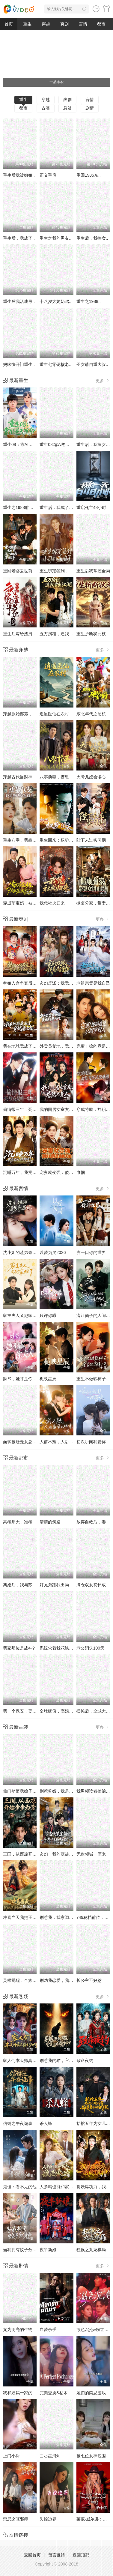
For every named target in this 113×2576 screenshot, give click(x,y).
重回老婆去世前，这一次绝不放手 (34, 570)
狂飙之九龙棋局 (91, 2249)
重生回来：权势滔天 (58, 840)
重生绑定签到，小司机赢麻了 (67, 570)
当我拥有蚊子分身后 (22, 2249)
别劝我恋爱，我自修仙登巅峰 (67, 1980)
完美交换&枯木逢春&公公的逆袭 (70, 2392)
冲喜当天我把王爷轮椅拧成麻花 (32, 1917)
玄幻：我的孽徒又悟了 (61, 1854)
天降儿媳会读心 (91, 776)
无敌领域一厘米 (91, 1854)
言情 (83, 24)
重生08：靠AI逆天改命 (24, 444)
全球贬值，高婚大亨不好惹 (65, 1711)
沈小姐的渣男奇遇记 (22, 1252)
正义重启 (48, 175)
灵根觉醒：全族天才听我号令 (30, 1980)
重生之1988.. (88, 301)
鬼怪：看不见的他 (20, 2186)
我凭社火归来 (52, 903)
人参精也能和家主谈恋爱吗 (65, 2186)
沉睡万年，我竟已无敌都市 (28, 1172)
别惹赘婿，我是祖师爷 (61, 1791)
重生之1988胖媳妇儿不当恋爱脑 (33, 507)
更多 (103, 380)
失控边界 (48, 2519)
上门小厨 (11, 2455)
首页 (8, 24)
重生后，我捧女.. (92, 238)
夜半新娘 (48, 2249)
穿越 (46, 24)
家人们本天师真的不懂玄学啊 (30, 2060)
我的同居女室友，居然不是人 (67, 1109)
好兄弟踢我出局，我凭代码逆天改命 (73, 1584)
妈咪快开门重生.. (19, 364)
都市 (101, 24)
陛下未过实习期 (91, 840)
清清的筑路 (50, 1521)
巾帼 (80, 1172)
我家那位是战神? (19, 1648)
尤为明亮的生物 (17, 2329)
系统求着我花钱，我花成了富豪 (69, 1648)
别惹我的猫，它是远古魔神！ (67, 2060)
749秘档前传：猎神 (94, 1917)
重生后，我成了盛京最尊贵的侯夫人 (73, 507)
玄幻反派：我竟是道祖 (61, 983)
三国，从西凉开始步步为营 (28, 1854)
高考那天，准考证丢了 (24, 1521)
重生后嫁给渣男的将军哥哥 (28, 633)
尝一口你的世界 (91, 1252)
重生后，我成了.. (19, 238)
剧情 (89, 108)
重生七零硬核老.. (55, 364)
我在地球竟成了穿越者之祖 (28, 1046)
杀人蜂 (46, 2123)
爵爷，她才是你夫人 (22, 1378)
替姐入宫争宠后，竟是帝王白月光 (34, 983)
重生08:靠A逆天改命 (59, 444)
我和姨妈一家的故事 (22, 2392)
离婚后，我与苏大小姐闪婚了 (30, 1584)
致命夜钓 (84, 2060)
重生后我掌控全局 (93, 570)
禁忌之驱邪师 (15, 2519)
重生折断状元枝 (91, 633)
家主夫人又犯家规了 (22, 1315)
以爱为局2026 (53, 1252)
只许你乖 (48, 1315)
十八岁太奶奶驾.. (55, 301)
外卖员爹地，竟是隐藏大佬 (65, 1046)
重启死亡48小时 (91, 507)
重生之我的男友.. (55, 238)
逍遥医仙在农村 (54, 713)
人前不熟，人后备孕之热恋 (65, 1441)
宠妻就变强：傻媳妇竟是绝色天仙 (71, 1172)
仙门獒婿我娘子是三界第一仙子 (32, 1791)
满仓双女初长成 (91, 1584)
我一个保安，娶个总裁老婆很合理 (34, 1711)
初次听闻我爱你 (91, 1441)
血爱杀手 (48, 2329)
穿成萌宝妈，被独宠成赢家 (28, 903)
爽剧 (64, 24)
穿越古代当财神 (17, 776)
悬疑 (67, 108)
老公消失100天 (90, 1648)
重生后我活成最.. (19, 301)
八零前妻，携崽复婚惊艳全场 (67, 776)
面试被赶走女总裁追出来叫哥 (30, 1441)
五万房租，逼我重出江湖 (63, 633)
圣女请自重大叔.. (92, 364)
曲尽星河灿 (50, 2455)
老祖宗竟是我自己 (93, 983)
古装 (45, 108)
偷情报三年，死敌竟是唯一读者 (32, 1109)
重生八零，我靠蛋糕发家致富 (30, 840)
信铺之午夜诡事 (17, 2123)
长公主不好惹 (89, 1980)
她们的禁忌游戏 (91, 2392)
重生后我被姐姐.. (19, 175)
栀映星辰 (48, 1378)
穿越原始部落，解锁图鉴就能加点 (34, 713)
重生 (27, 24)
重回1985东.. (88, 175)
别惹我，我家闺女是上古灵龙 (67, 1917)
